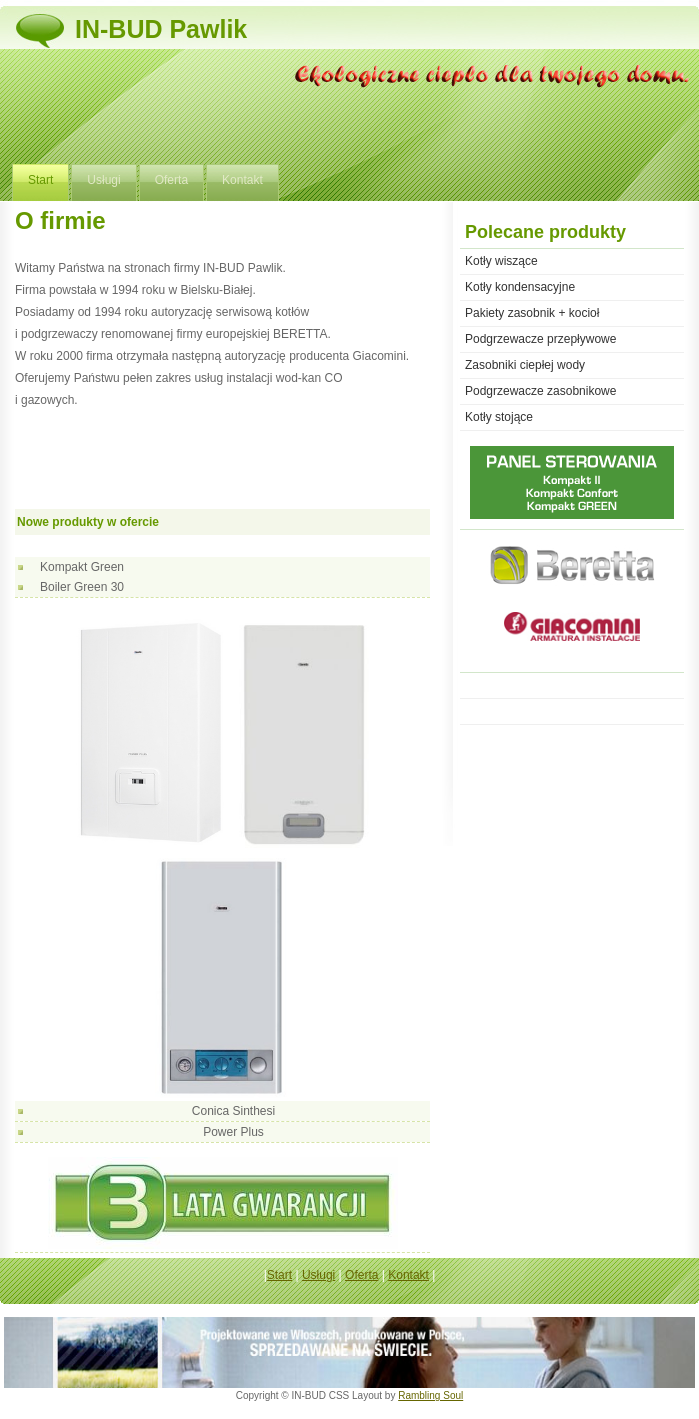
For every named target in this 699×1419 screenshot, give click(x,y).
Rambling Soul (430, 1395)
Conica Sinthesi (233, 1111)
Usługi (103, 180)
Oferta (171, 180)
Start (40, 180)
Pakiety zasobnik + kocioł (532, 313)
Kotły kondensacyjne (520, 287)
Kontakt (242, 180)
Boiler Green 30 (82, 587)
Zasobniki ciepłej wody (525, 365)
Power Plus (233, 1132)
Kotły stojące (499, 417)
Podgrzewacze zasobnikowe (540, 391)
